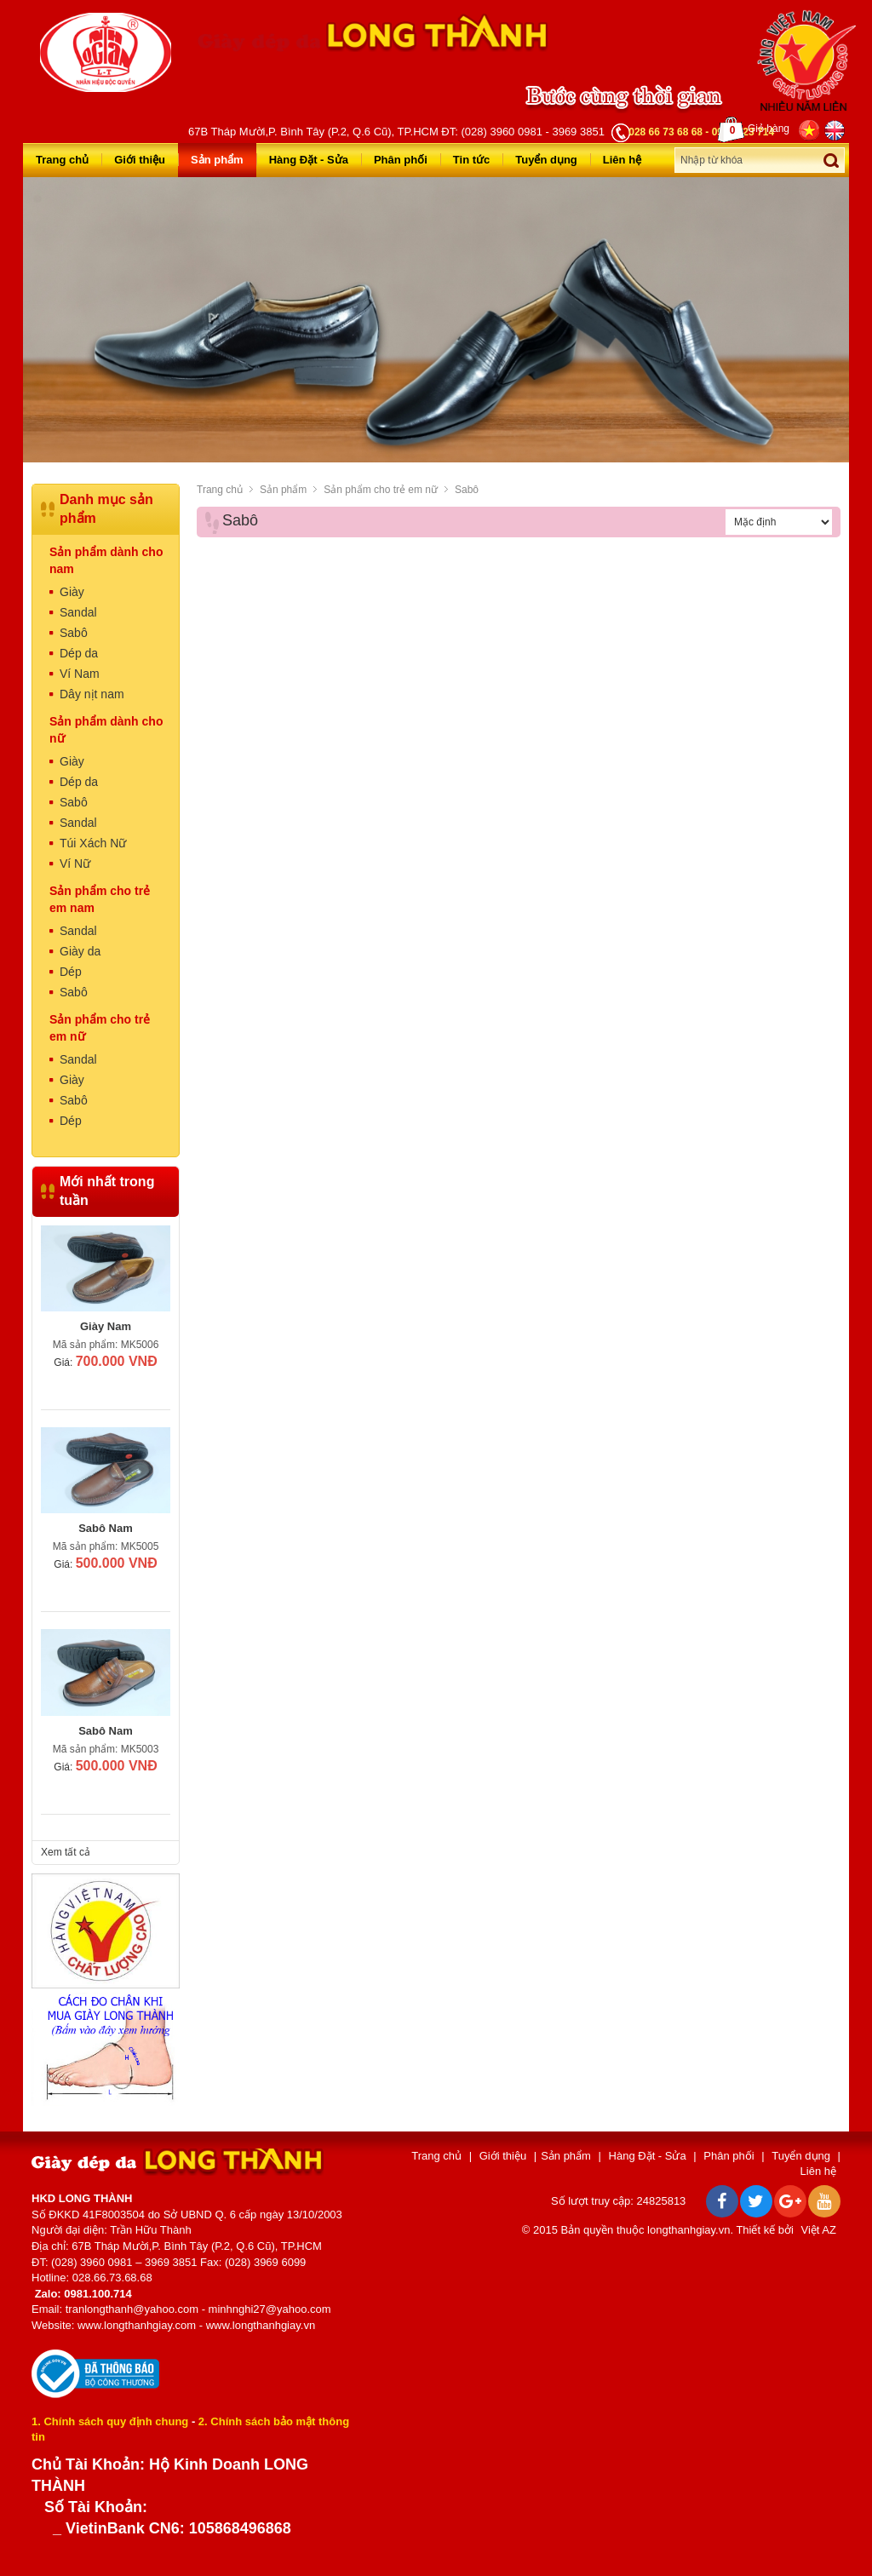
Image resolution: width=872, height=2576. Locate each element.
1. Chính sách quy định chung (110, 2421)
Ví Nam (80, 673)
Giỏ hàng (753, 129)
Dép (71, 971)
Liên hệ (622, 159)
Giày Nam (105, 1326)
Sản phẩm (217, 159)
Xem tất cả (65, 1852)
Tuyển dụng (546, 159)
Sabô (467, 490)
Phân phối (400, 159)
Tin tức (471, 159)
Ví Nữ (75, 863)
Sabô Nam (105, 1528)
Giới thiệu (139, 159)
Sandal (78, 612)
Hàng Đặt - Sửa (308, 159)
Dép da (79, 653)
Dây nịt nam (92, 694)
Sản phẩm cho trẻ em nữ (381, 490)
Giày (72, 592)
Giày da (80, 951)
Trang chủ (62, 159)
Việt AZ (818, 2229)
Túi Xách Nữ (93, 843)
